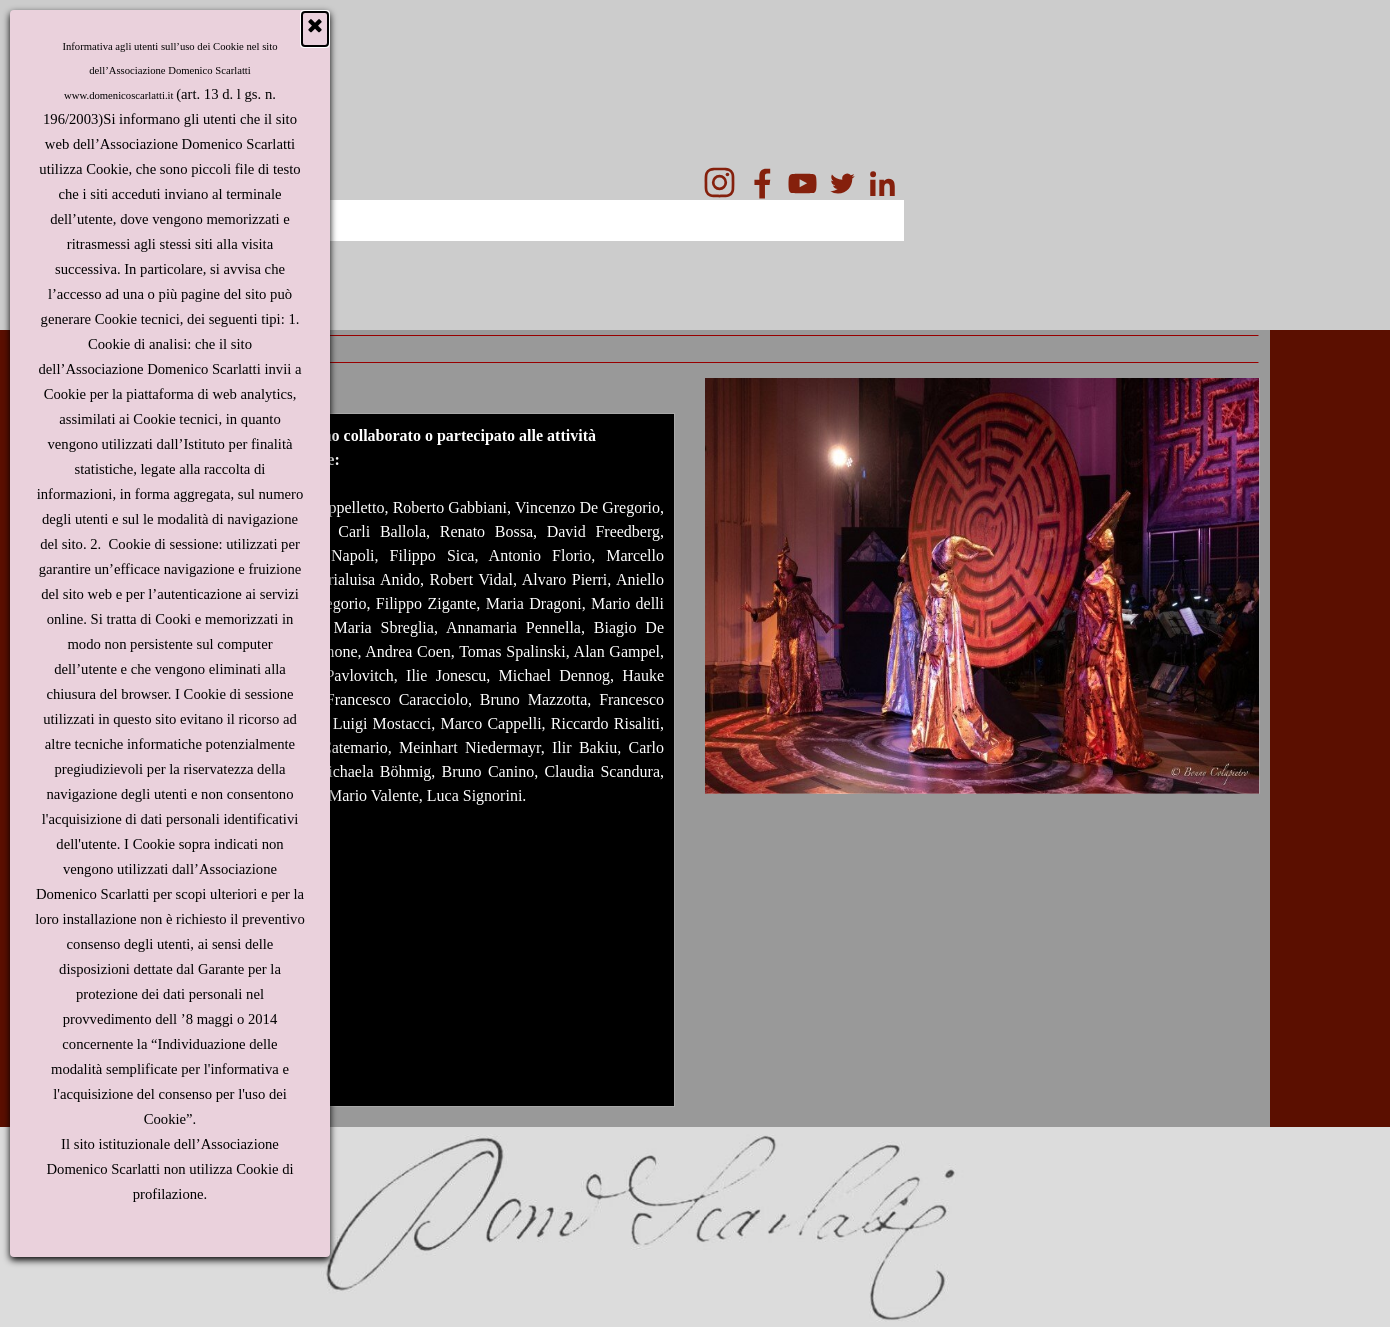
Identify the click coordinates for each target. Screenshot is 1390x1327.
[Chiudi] (315, 29)
